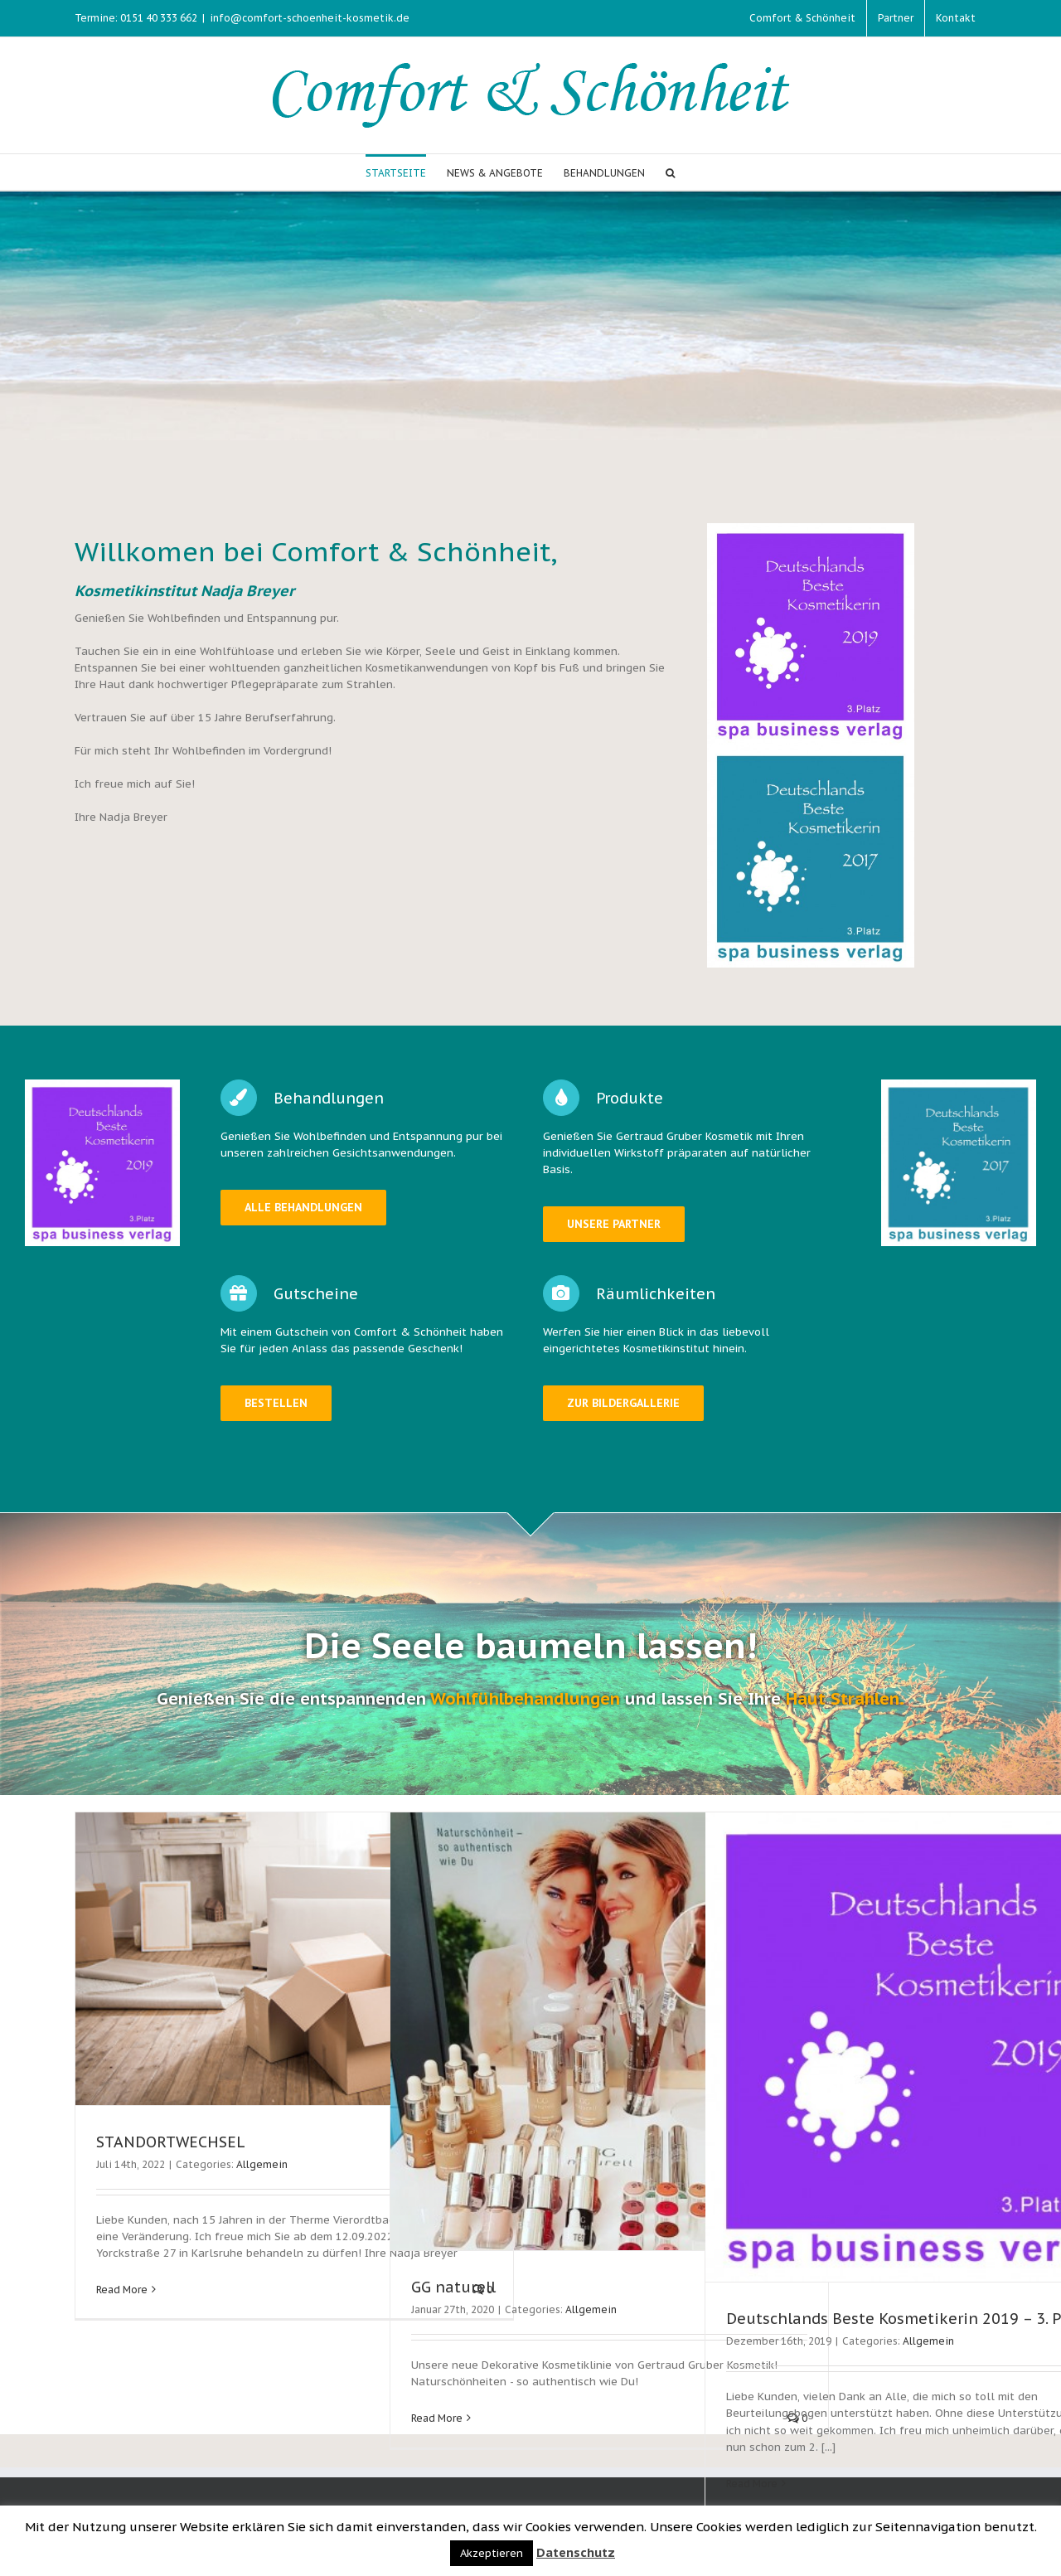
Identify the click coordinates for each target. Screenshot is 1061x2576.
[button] (670, 172)
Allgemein (262, 2171)
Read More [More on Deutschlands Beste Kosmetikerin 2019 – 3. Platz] (752, 2490)
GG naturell (453, 2293)
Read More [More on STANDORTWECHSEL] (122, 2296)
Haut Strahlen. (845, 1706)
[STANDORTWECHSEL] (294, 1965)
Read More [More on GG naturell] (437, 2424)
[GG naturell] (609, 2038)
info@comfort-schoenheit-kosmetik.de (309, 18)
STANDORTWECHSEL (170, 2148)
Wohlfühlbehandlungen (525, 1706)
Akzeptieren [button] (491, 2553)
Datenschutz (575, 2552)
